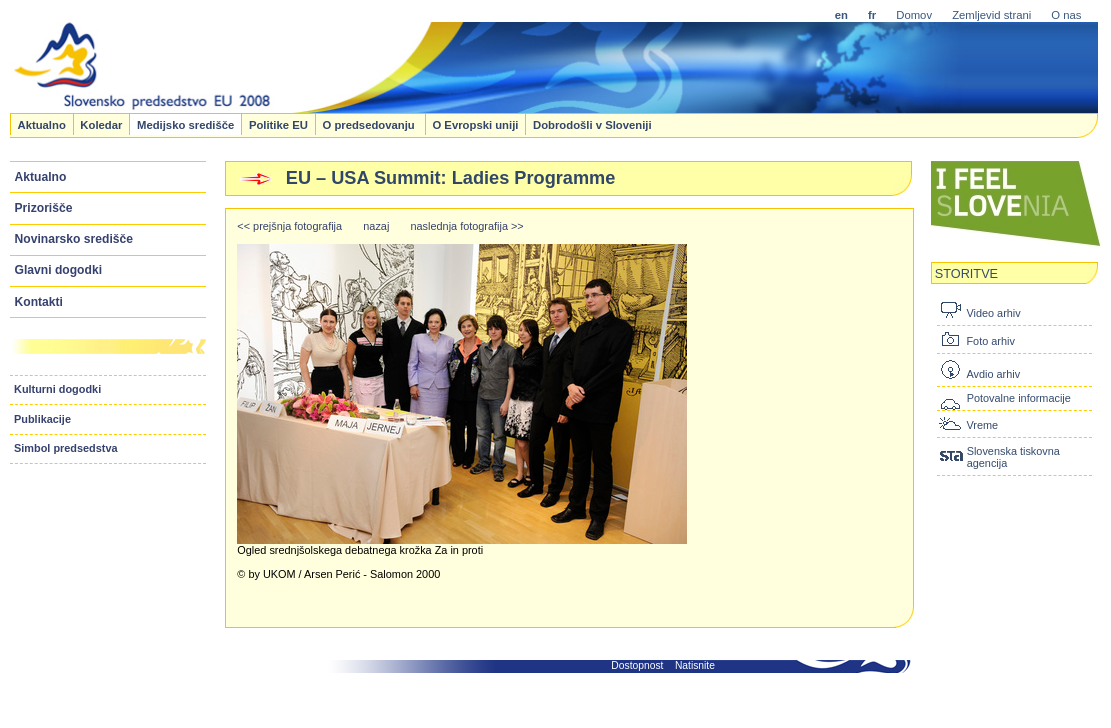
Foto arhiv (990, 341)
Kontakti (39, 302)
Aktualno (41, 124)
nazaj (376, 226)
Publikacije (42, 419)
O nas (1066, 15)
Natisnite (695, 665)
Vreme (982, 425)
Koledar (101, 124)
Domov (914, 15)
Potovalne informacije (1019, 398)
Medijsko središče (185, 124)
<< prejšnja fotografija (289, 226)
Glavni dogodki (58, 270)
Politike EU (278, 124)
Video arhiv (993, 313)
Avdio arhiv (993, 374)
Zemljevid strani (991, 15)
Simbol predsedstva (66, 448)
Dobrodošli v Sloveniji (592, 124)
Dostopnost (637, 665)
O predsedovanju (369, 124)
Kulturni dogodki (57, 389)
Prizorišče (44, 208)
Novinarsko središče (74, 239)
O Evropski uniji (475, 124)
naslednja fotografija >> (467, 226)
